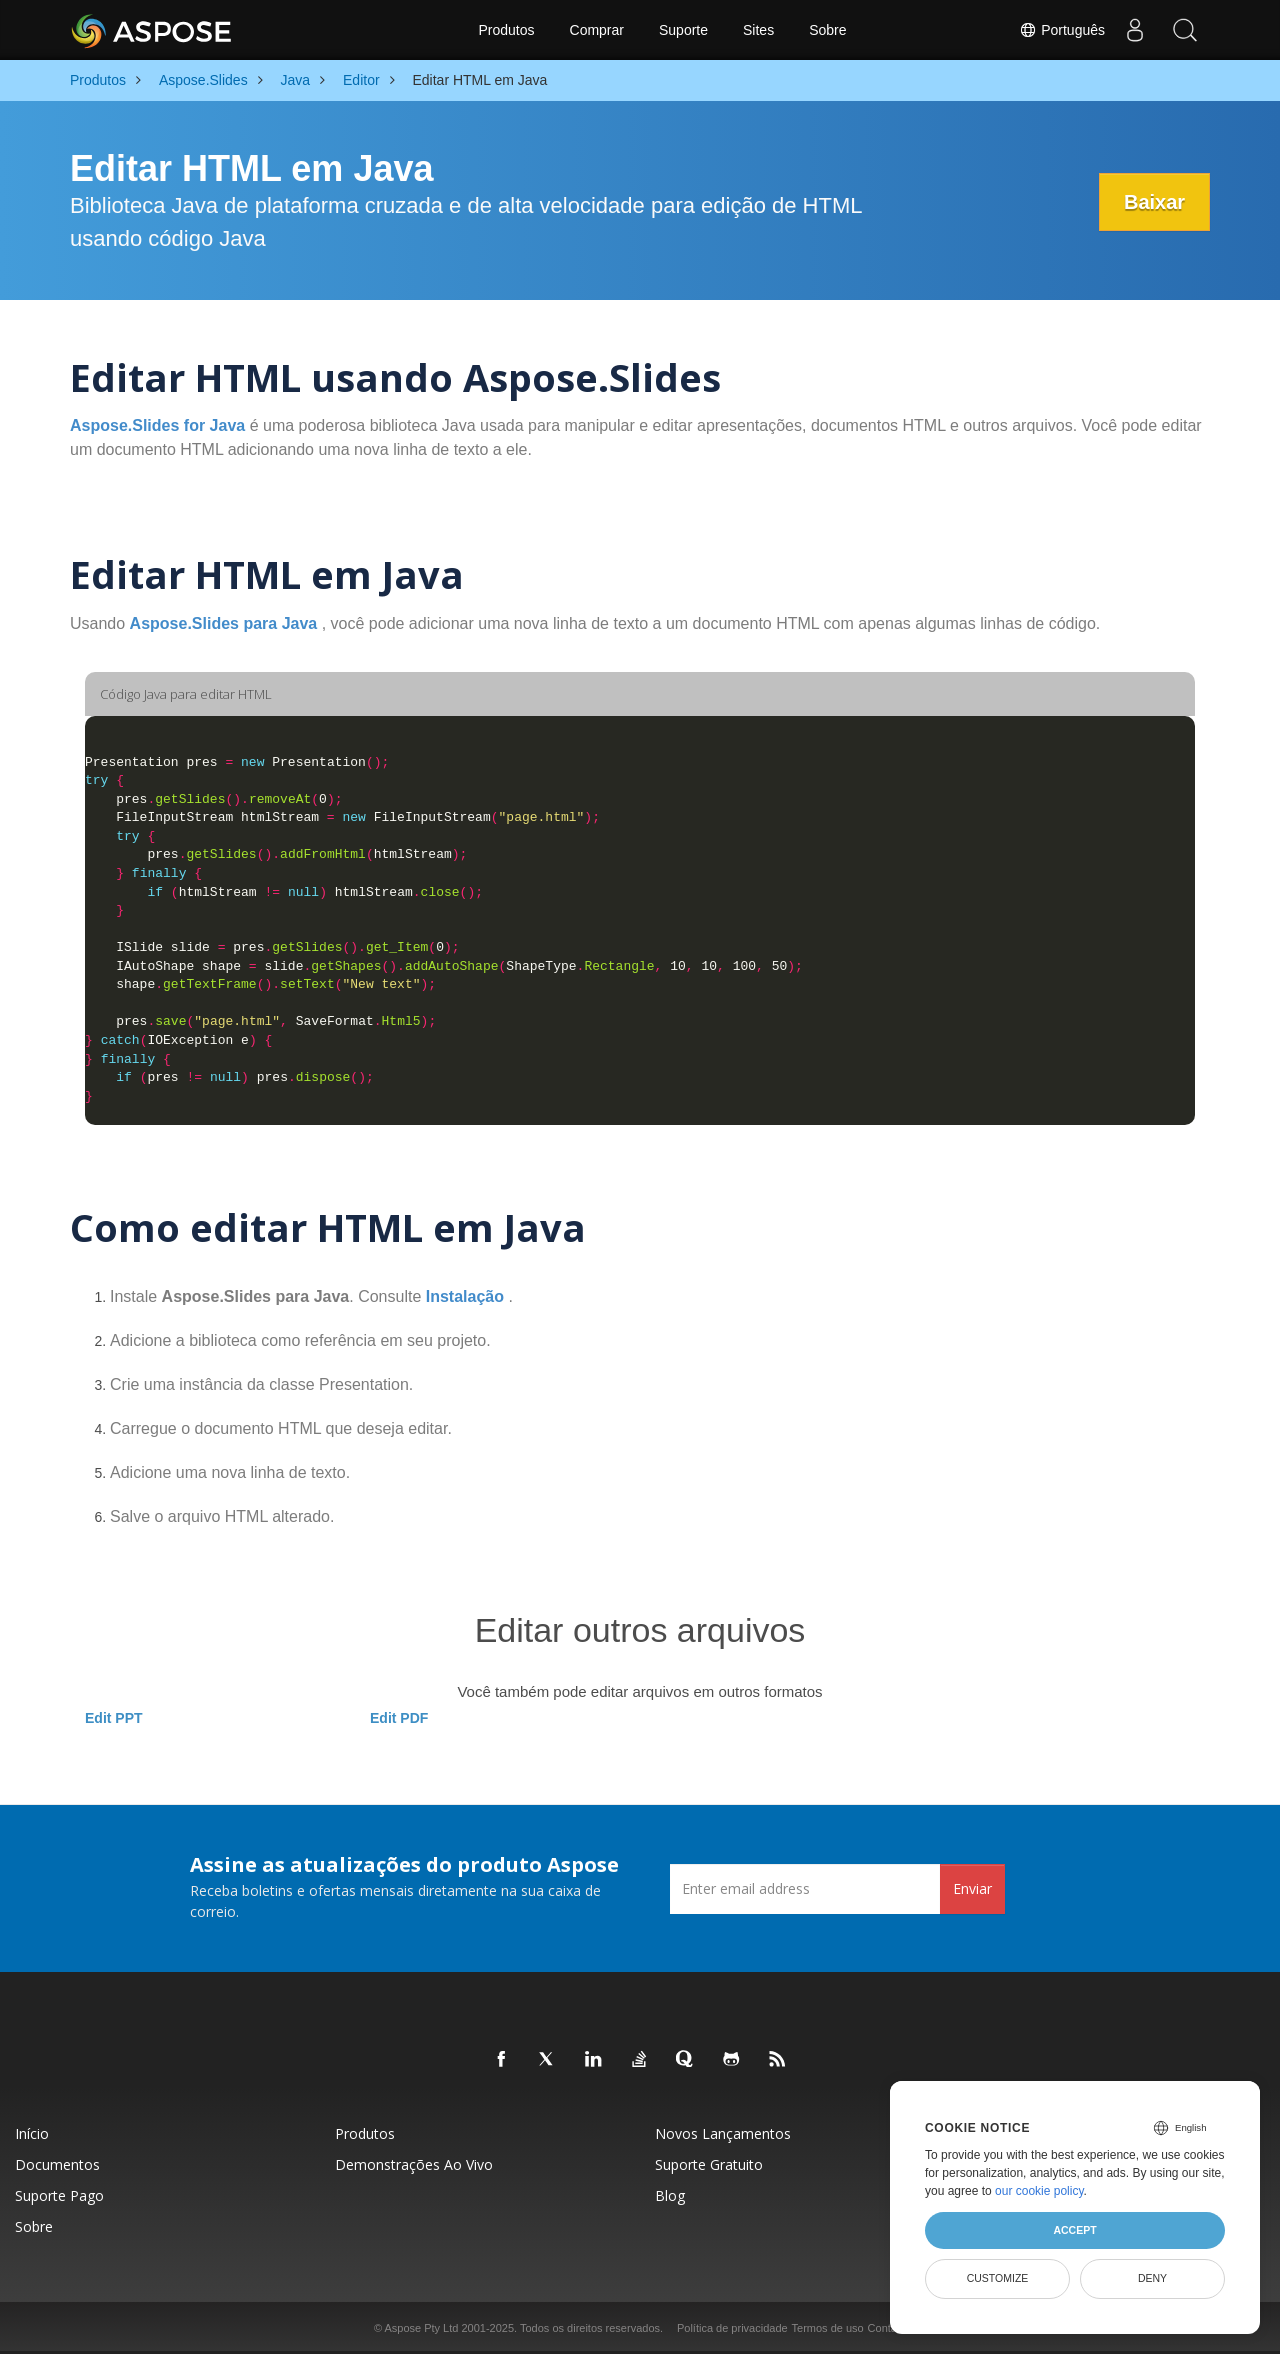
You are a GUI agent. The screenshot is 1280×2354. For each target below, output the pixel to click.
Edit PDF (399, 1718)
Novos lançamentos (723, 2133)
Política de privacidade (732, 2328)
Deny (1152, 2278)
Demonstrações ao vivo (414, 2164)
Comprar (597, 30)
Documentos (57, 2164)
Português (1062, 30)
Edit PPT (114, 1718)
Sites (758, 30)
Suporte (683, 30)
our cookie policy (1039, 2191)
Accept (1074, 2230)
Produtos (506, 30)
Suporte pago (59, 2195)
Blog (670, 2195)
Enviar (972, 1888)
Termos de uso (828, 2328)
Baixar (1154, 202)
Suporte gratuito (709, 2164)
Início (32, 2133)
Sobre (827, 30)
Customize (998, 2278)
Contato (887, 2328)
